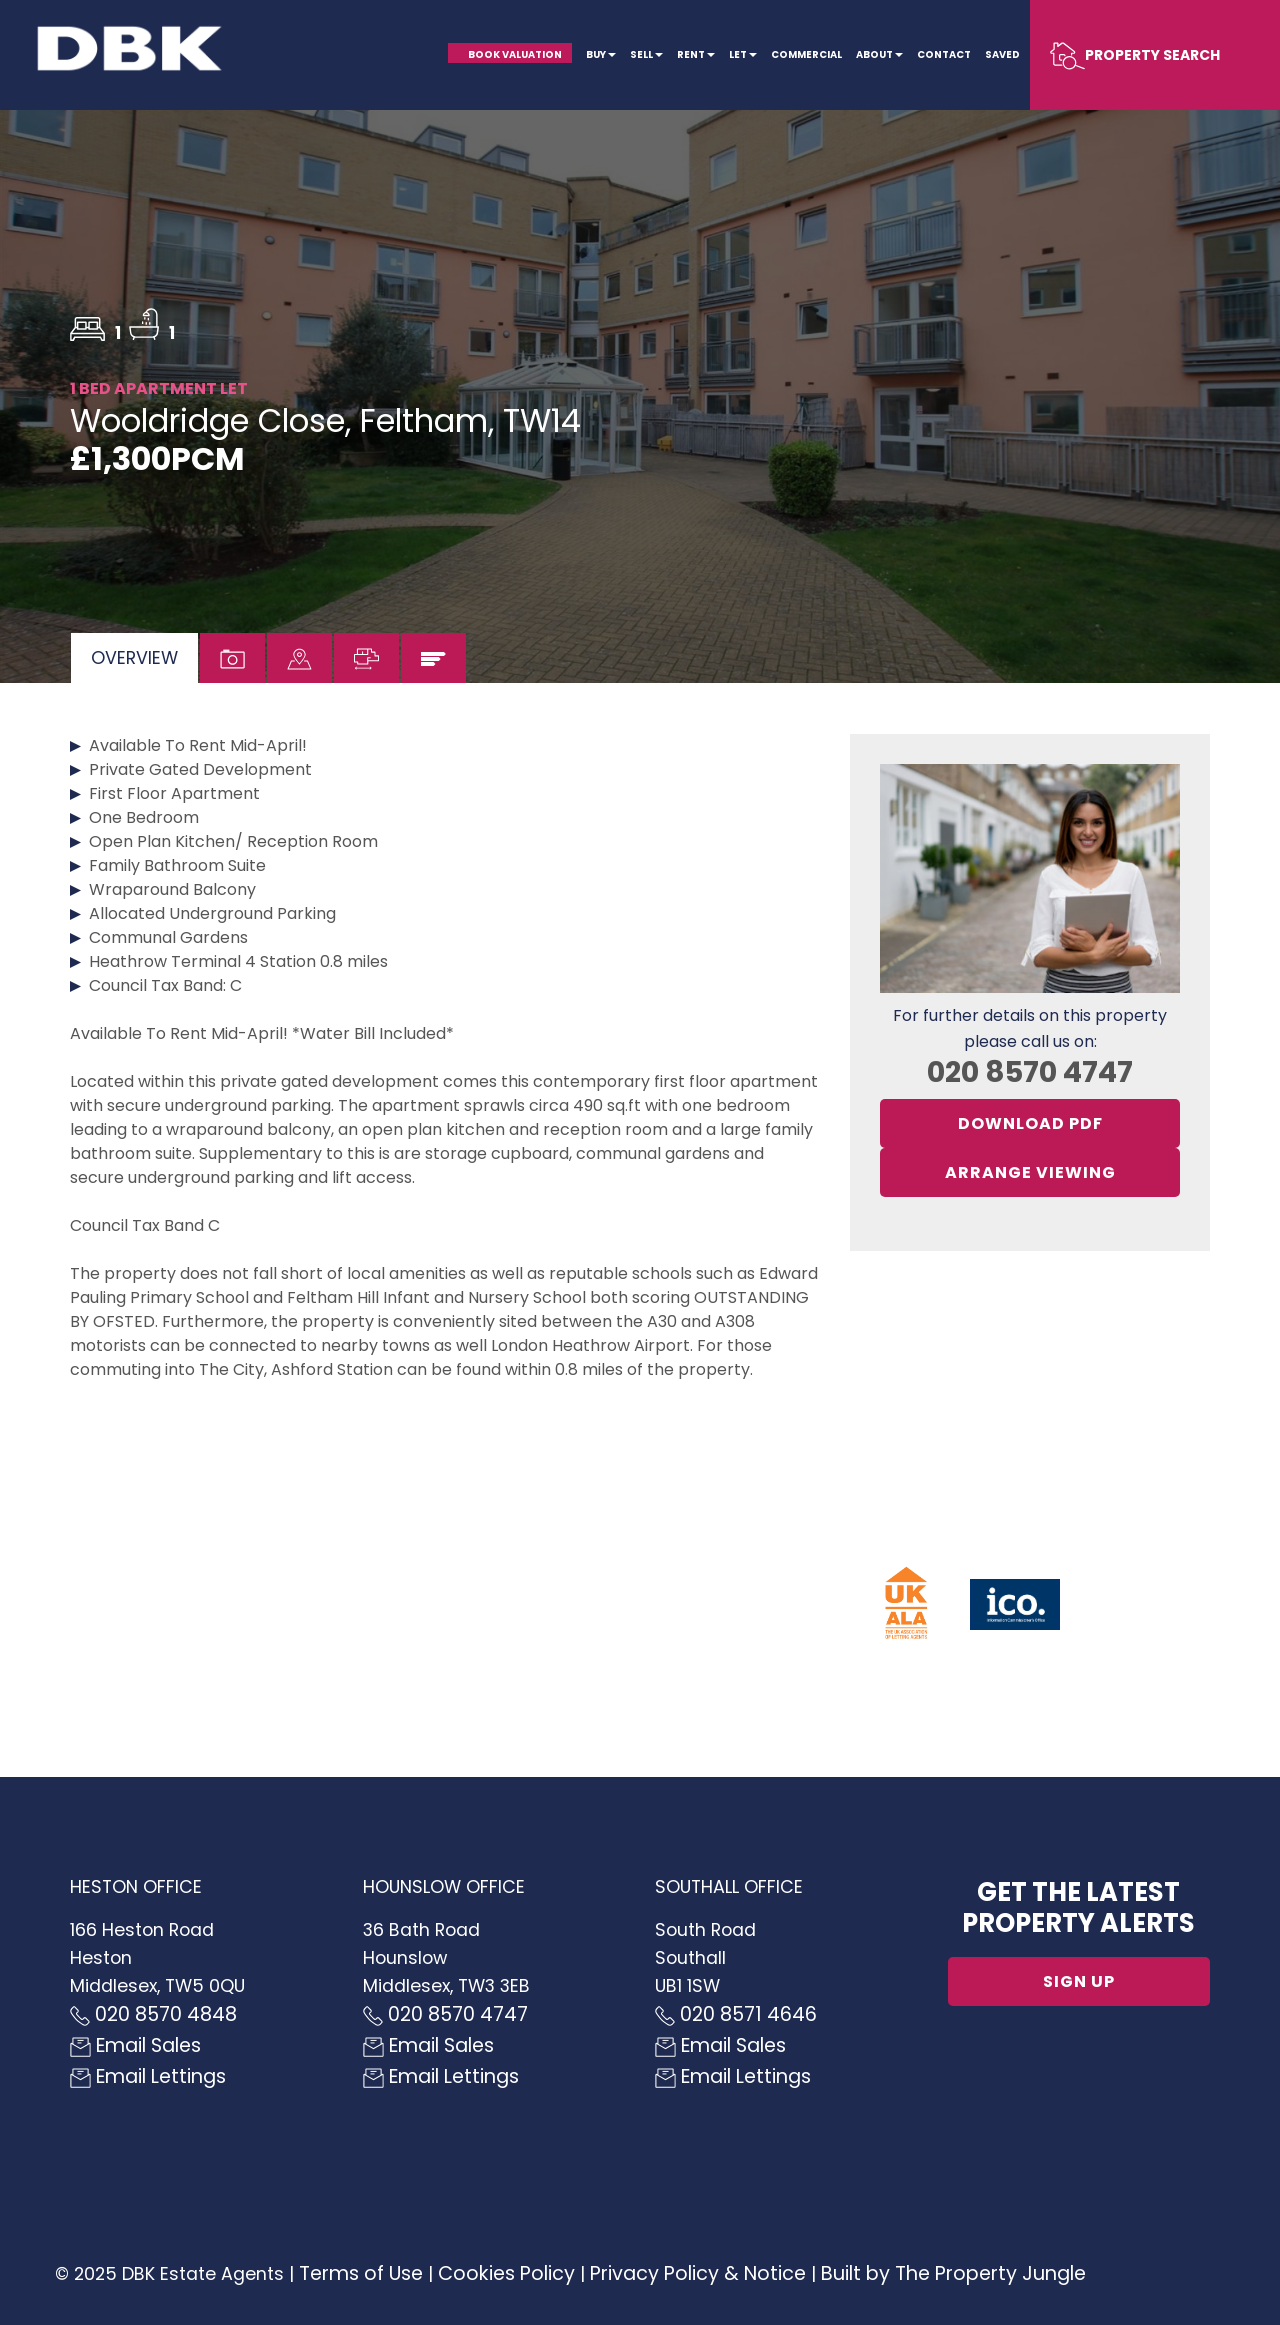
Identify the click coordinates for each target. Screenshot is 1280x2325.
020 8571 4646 (736, 2014)
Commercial (806, 54)
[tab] (134, 658)
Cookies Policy (506, 2273)
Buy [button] (601, 54)
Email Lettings (148, 2076)
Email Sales (135, 2045)
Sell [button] (646, 54)
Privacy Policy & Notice (698, 2273)
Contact (944, 54)
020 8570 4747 (1030, 1072)
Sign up (1079, 1981)
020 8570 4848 (153, 2014)
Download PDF (1030, 1123)
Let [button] (743, 54)
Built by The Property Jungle (953, 2273)
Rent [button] (696, 54)
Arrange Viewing (1030, 1172)
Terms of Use (361, 2273)
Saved (1002, 54)
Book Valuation (515, 54)
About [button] (879, 54)
